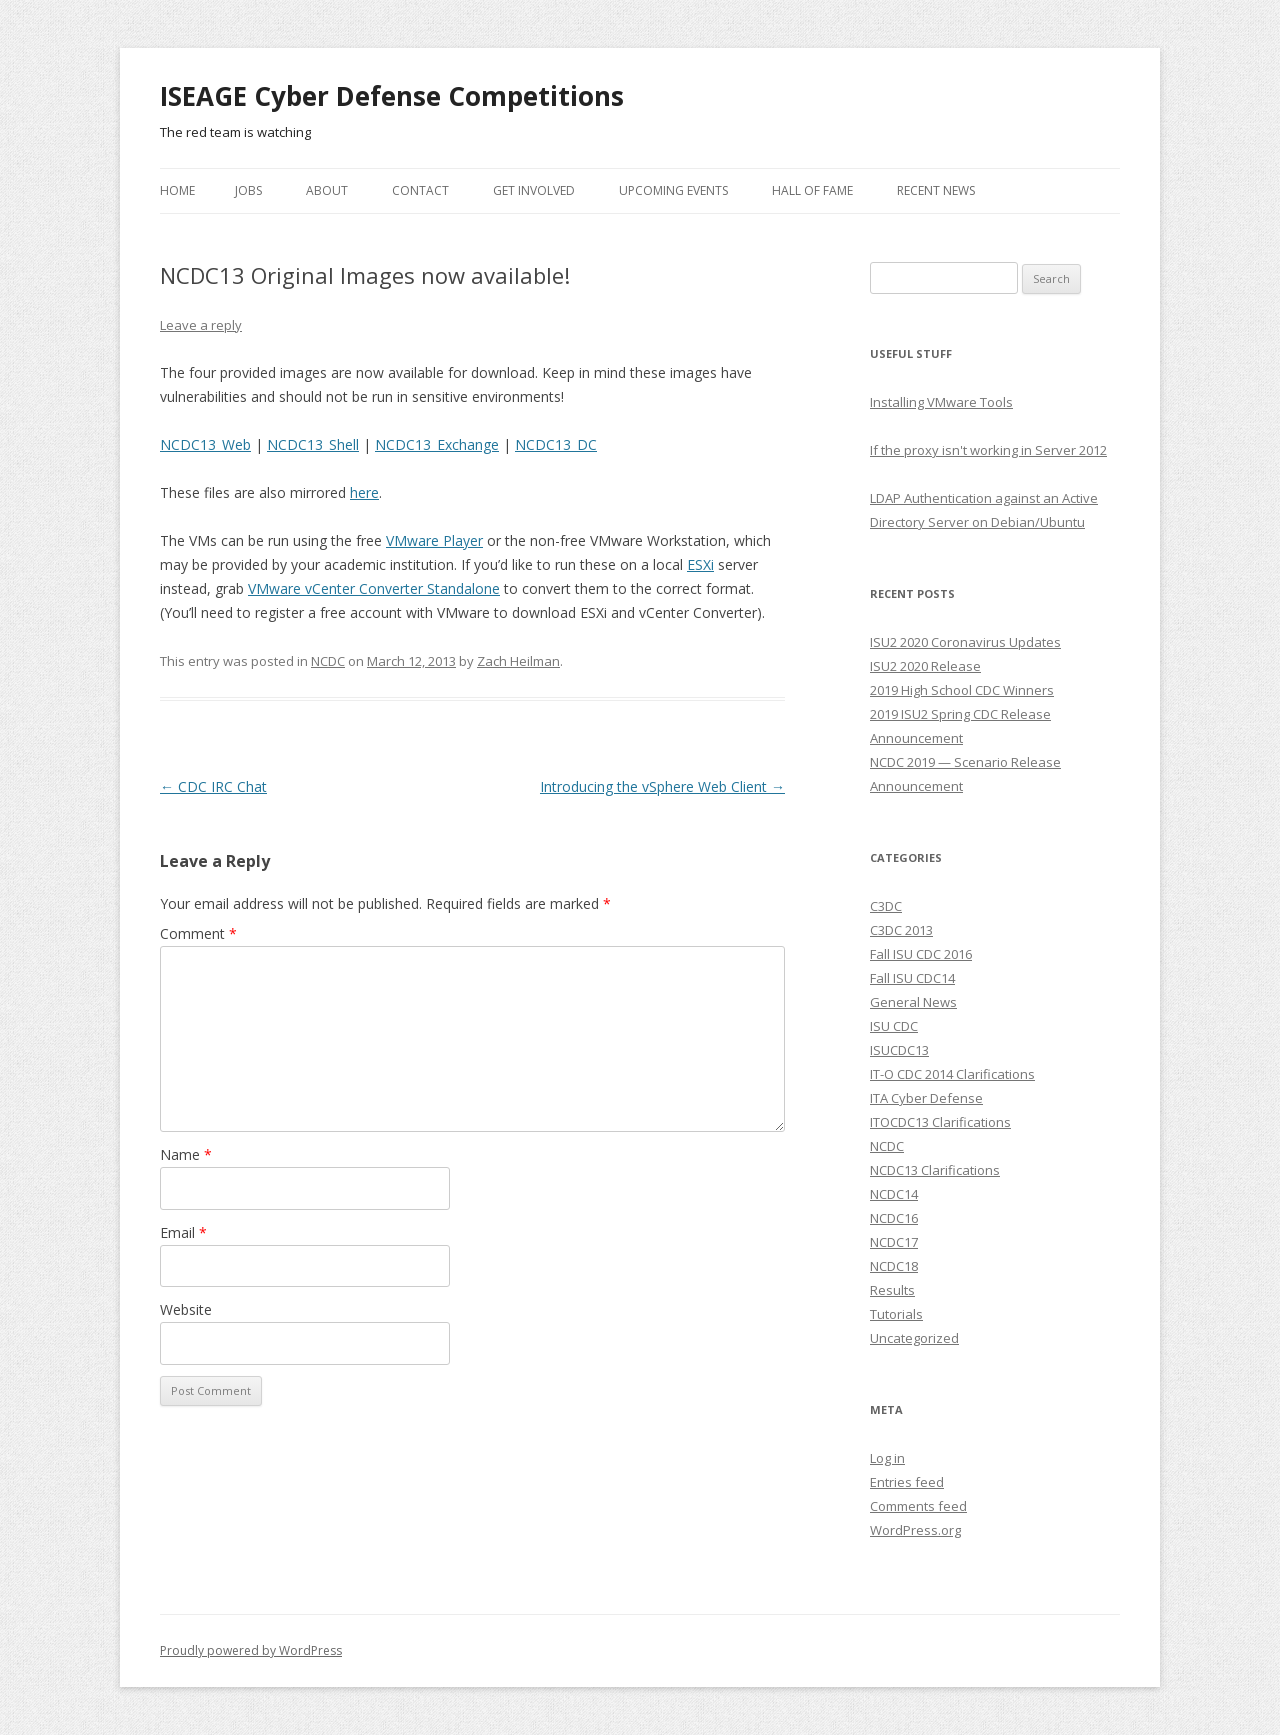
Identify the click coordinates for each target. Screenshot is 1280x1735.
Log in (887, 1458)
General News (913, 1002)
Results (892, 1290)
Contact (420, 190)
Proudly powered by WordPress (251, 1650)
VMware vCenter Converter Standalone (374, 588)
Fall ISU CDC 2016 (921, 954)
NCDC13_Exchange (437, 444)
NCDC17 (894, 1242)
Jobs (248, 190)
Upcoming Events (673, 190)
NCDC (328, 661)
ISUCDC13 (899, 1050)
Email (183, 1232)
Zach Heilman (518, 661)
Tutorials (896, 1314)
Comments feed (918, 1506)
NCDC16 (894, 1218)
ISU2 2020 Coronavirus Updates (965, 642)
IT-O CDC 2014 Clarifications (952, 1074)
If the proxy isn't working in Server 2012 (988, 450)
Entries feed (907, 1482)
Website (186, 1309)
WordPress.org (915, 1530)
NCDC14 (894, 1194)
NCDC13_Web (205, 444)
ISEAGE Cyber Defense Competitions (392, 96)
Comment (198, 933)
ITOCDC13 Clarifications (940, 1122)
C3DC (886, 906)
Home (177, 190)
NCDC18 (894, 1266)
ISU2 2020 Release (925, 666)
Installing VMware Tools (941, 402)
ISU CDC (894, 1026)
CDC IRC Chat (213, 786)
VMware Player (434, 540)
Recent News (936, 190)
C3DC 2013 (901, 930)
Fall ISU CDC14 (912, 978)
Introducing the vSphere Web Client (662, 786)
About (327, 190)
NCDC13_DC (556, 444)
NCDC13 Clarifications (935, 1170)
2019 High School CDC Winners (962, 690)
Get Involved (534, 190)
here (364, 492)
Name (186, 1154)
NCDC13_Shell (313, 444)
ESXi (700, 564)
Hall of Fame (812, 190)
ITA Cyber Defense (926, 1098)
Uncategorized (914, 1338)
